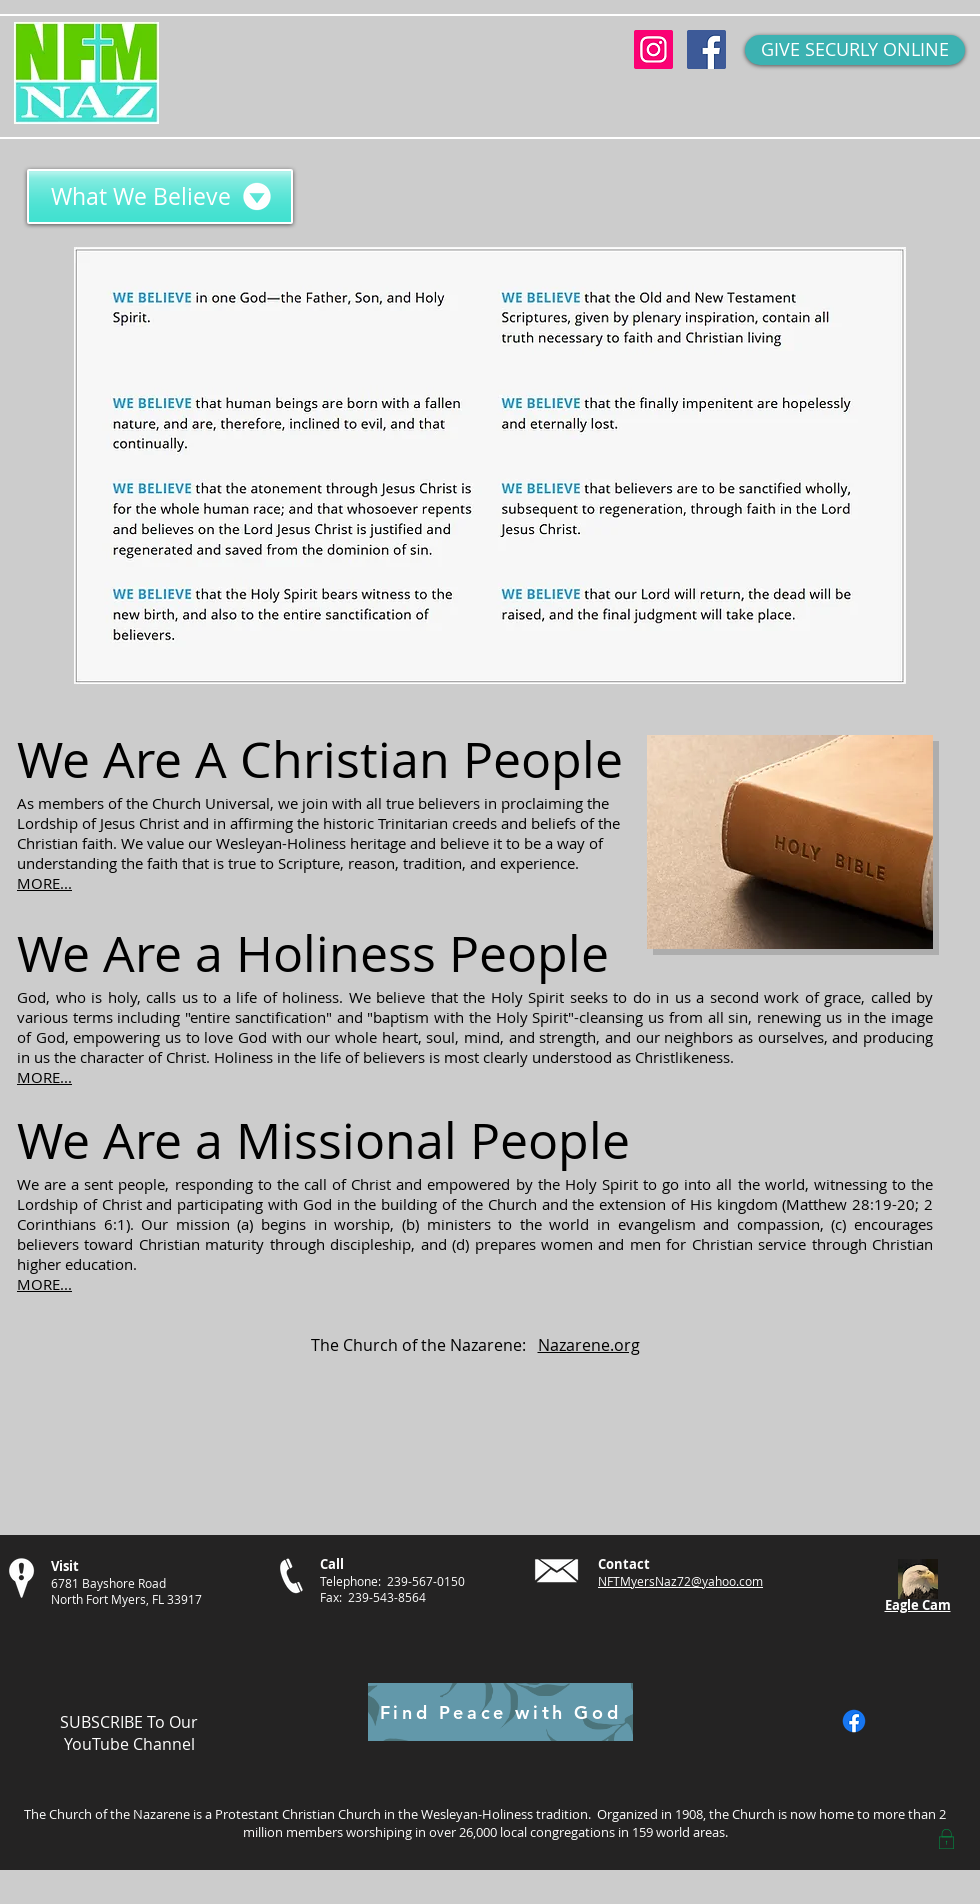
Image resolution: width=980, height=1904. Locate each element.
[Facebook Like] (905, 1721)
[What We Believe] (160, 196)
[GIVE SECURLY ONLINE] (855, 50)
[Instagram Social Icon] (653, 49)
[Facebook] (854, 1721)
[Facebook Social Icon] (706, 49)
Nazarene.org (589, 1345)
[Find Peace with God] (500, 1712)
